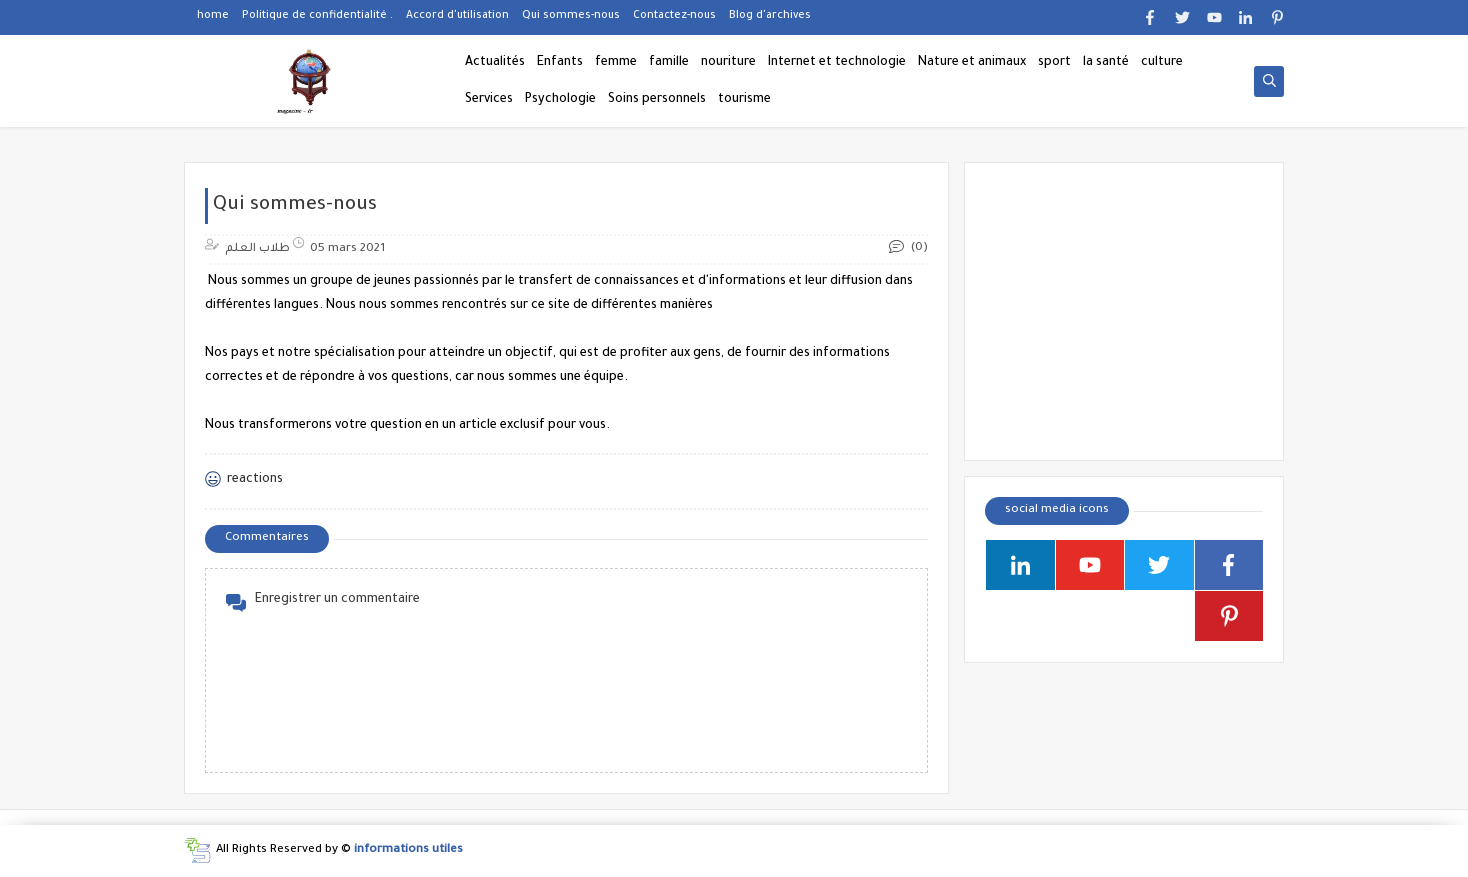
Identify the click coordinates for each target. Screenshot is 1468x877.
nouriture (728, 63)
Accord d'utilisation (457, 16)
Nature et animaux (972, 63)
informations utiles (408, 850)
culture (1162, 63)
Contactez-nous (674, 16)
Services (489, 100)
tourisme (744, 100)
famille (669, 63)
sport (1054, 63)
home (213, 16)
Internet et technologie (837, 63)
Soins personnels (657, 100)
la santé (1106, 63)
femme (616, 63)
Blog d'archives (770, 16)
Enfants (560, 63)
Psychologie (560, 100)
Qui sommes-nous (571, 16)
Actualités (495, 63)
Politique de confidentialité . (317, 16)
